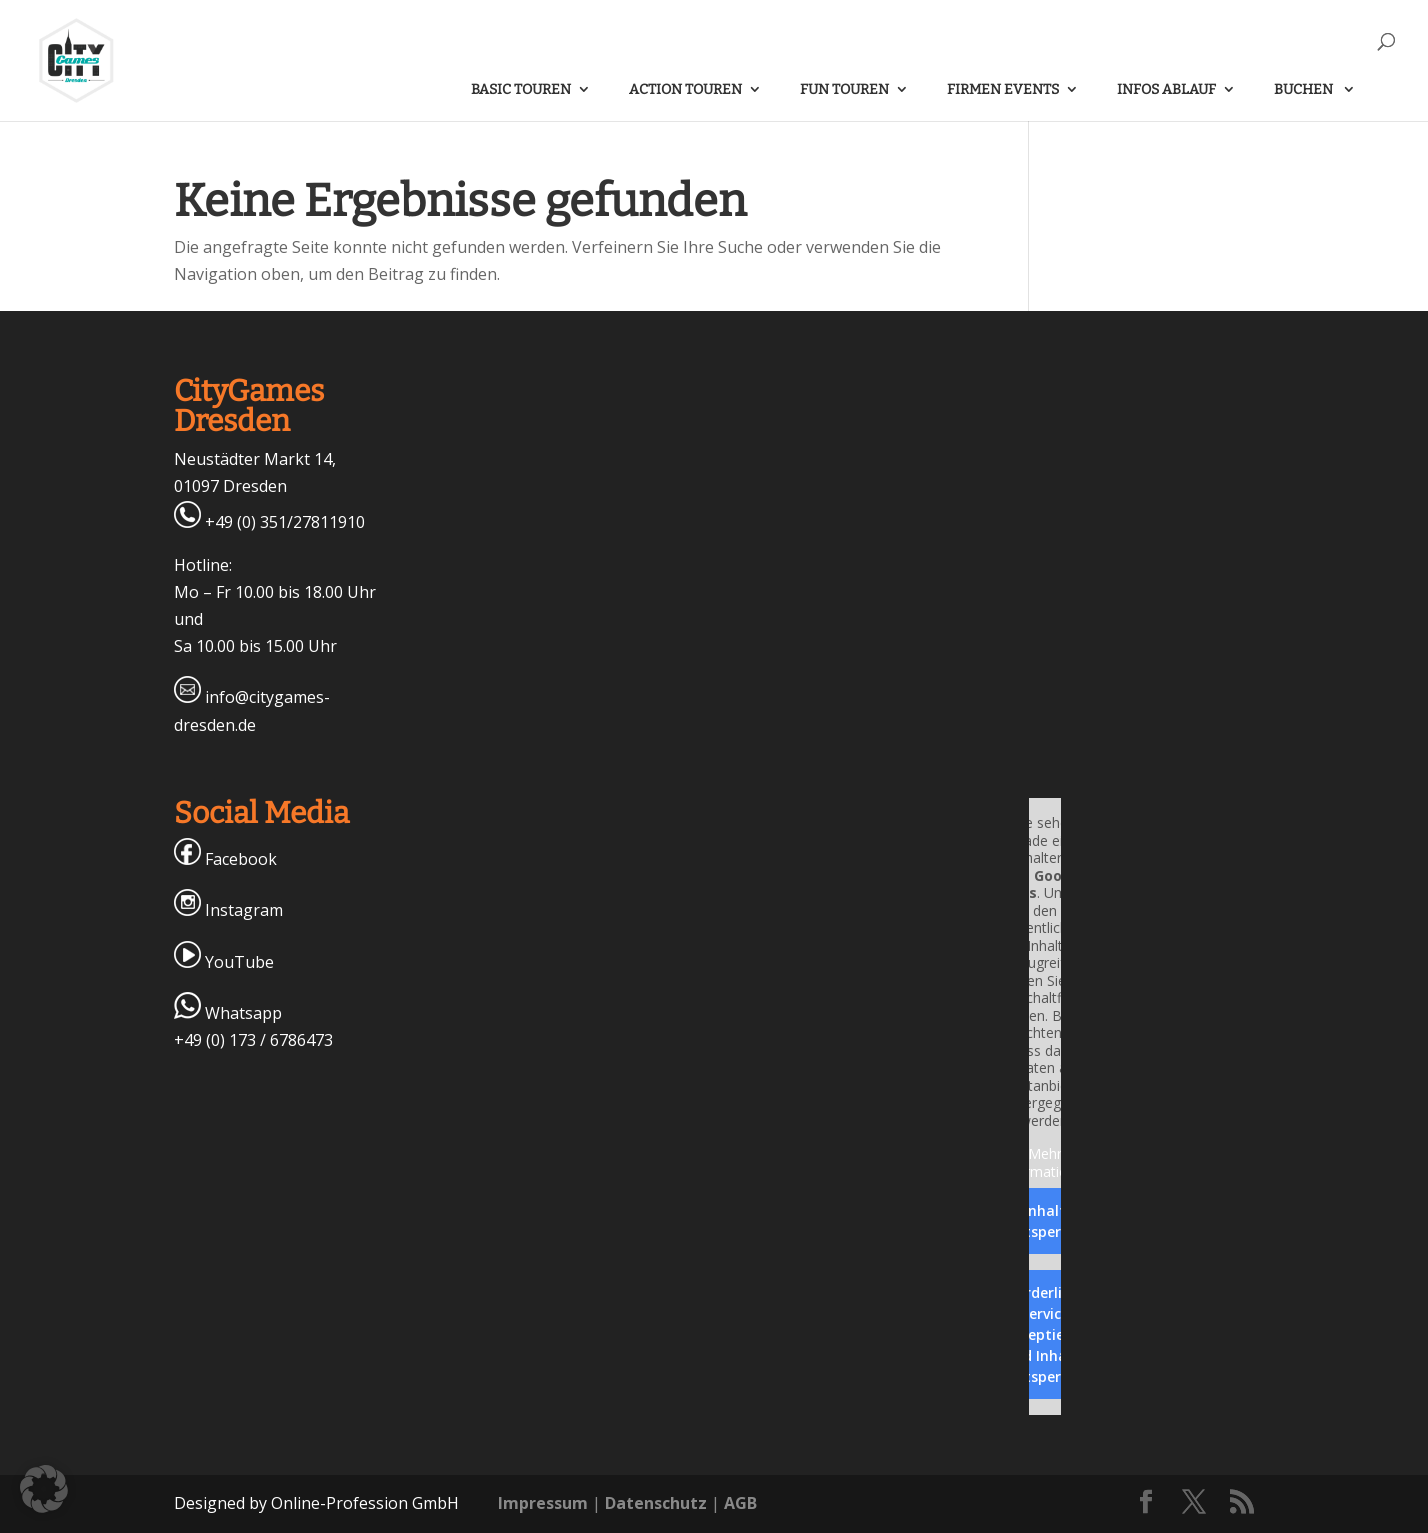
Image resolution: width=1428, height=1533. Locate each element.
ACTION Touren (685, 89)
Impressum (543, 1503)
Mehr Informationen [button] (1044, 1162)
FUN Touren (844, 89)
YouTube (224, 962)
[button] (44, 1489)
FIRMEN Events (1003, 89)
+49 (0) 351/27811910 (269, 522)
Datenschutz (656, 1503)
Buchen (1305, 89)
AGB (740, 1503)
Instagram (228, 910)
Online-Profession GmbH (365, 1503)
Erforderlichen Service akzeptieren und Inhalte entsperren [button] (1045, 1334)
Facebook (225, 859)
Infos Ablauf (1166, 89)
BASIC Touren (521, 89)
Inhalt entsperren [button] (1044, 1221)
